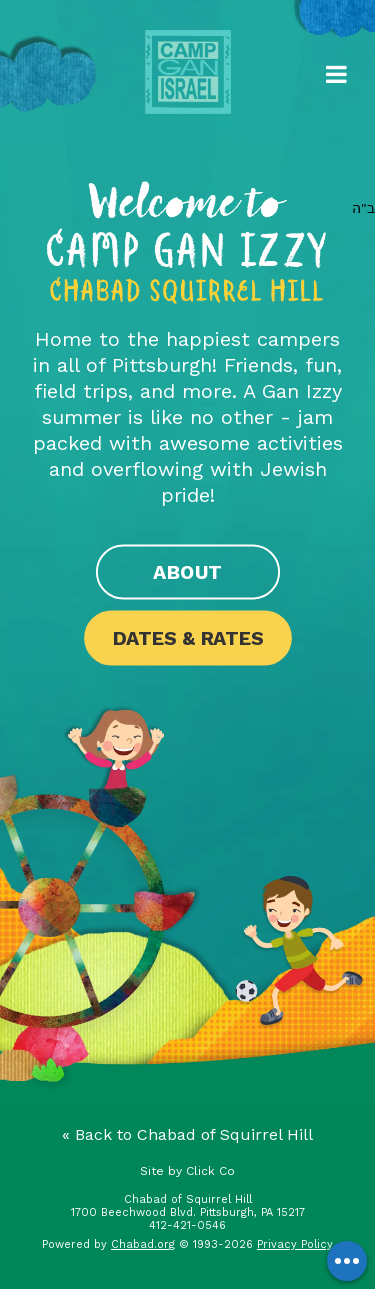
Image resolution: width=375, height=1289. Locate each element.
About (187, 572)
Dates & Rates (187, 638)
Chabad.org (143, 1244)
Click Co (210, 1171)
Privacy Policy (295, 1244)
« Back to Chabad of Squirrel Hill (187, 1134)
